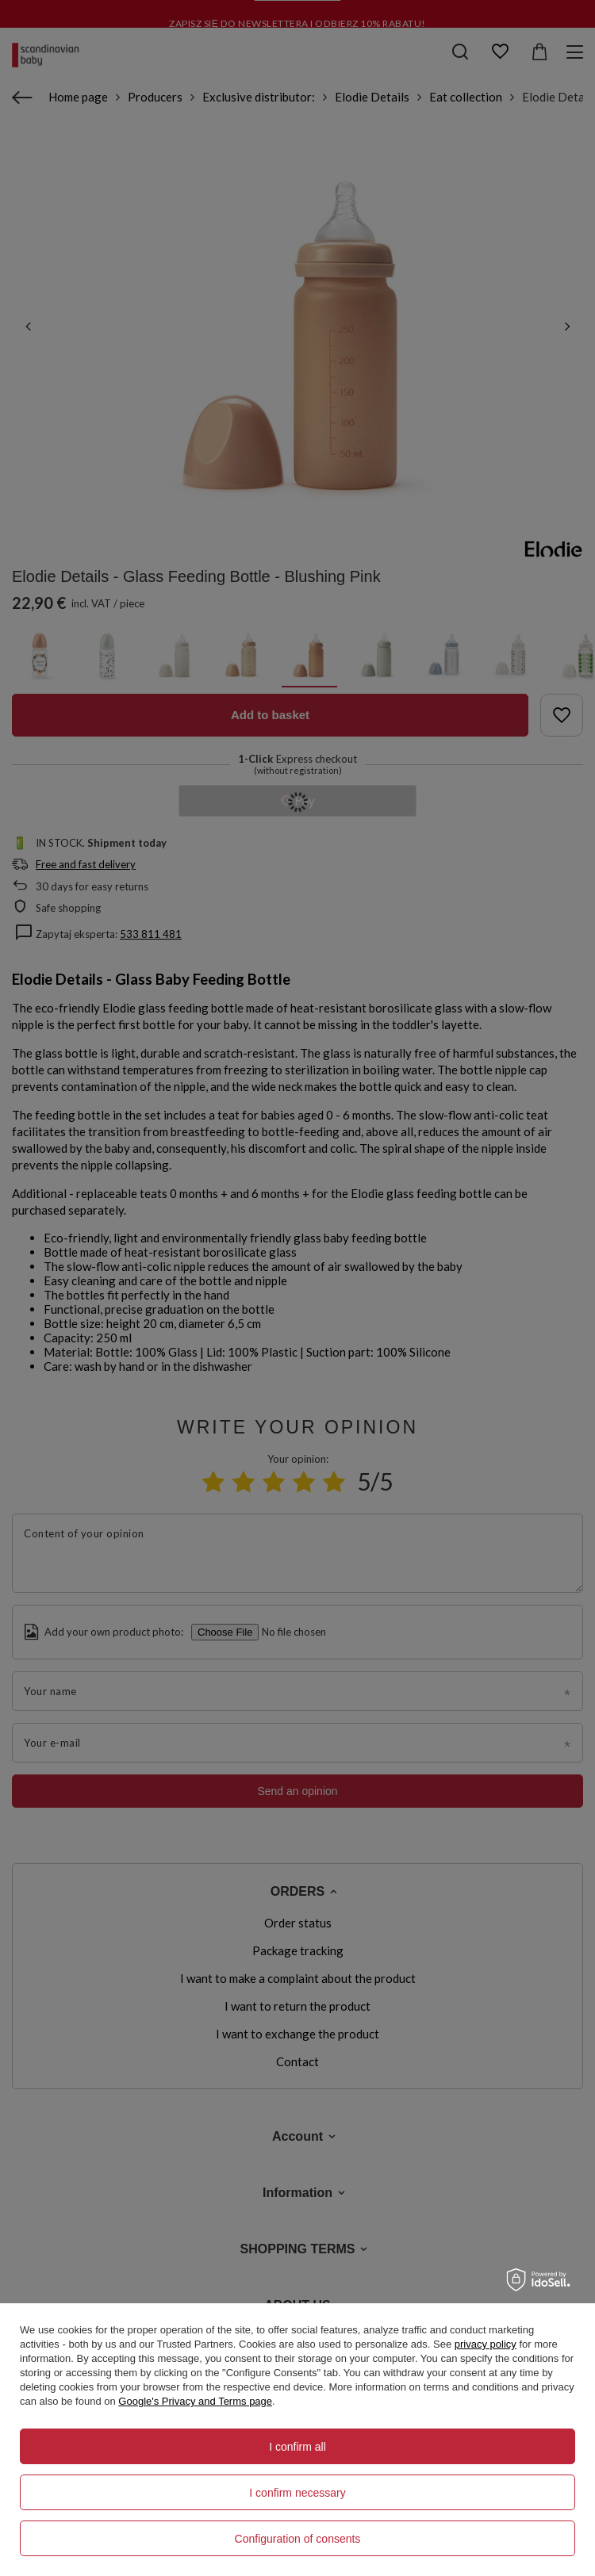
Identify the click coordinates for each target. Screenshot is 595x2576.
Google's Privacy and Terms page (195, 2401)
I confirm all (297, 2446)
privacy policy (485, 2344)
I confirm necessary (297, 2492)
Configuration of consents (298, 2538)
